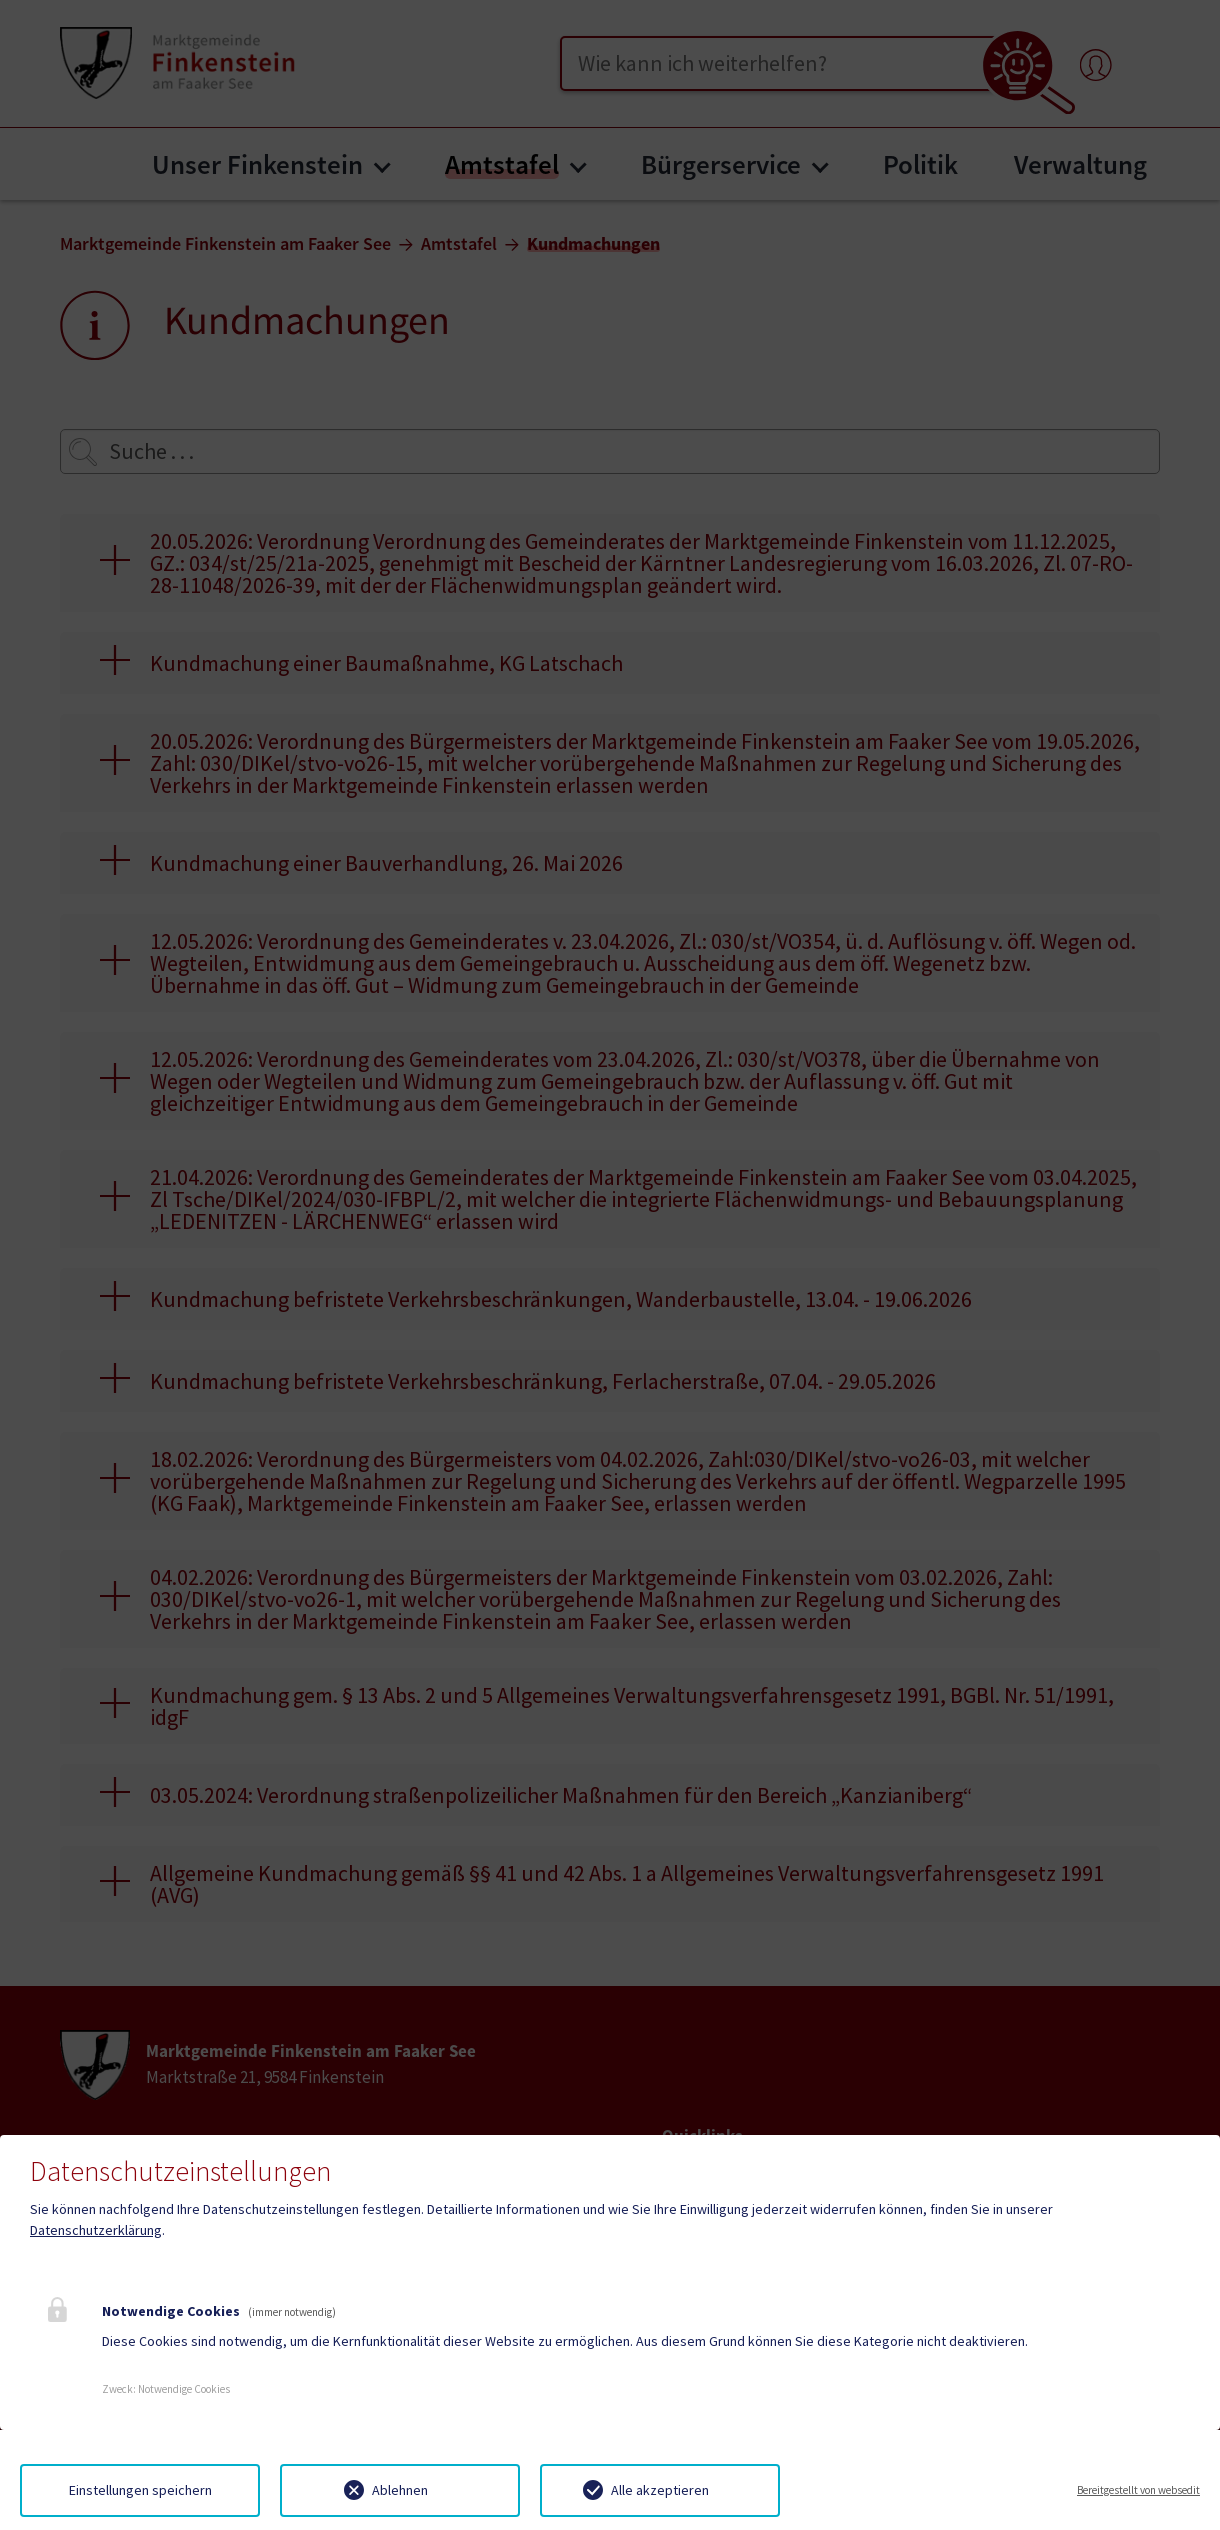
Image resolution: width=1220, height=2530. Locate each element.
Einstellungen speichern (140, 2490)
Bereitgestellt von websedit (1138, 2490)
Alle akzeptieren (660, 2490)
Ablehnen (400, 2490)
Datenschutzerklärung (96, 2230)
